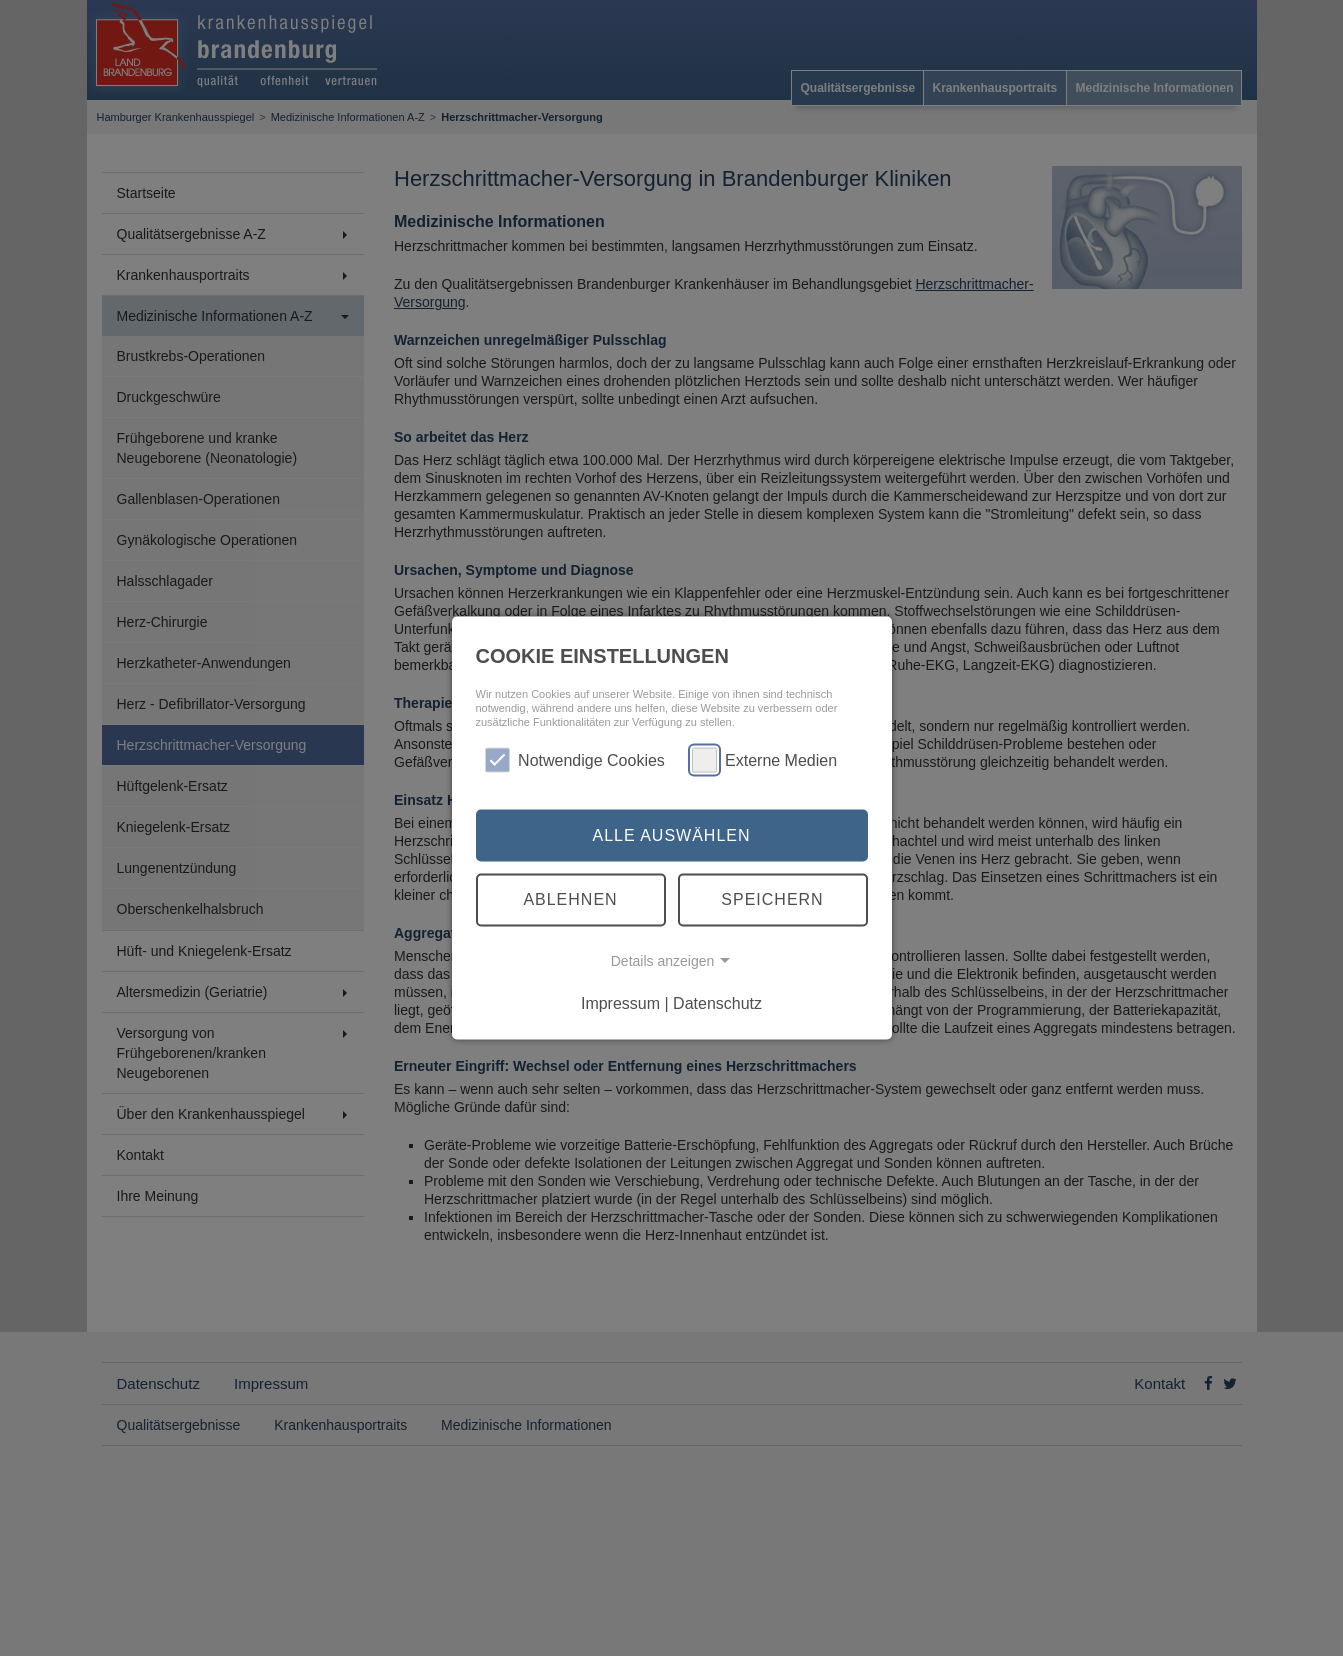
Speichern (772, 899)
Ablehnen (570, 899)
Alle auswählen (671, 834)
